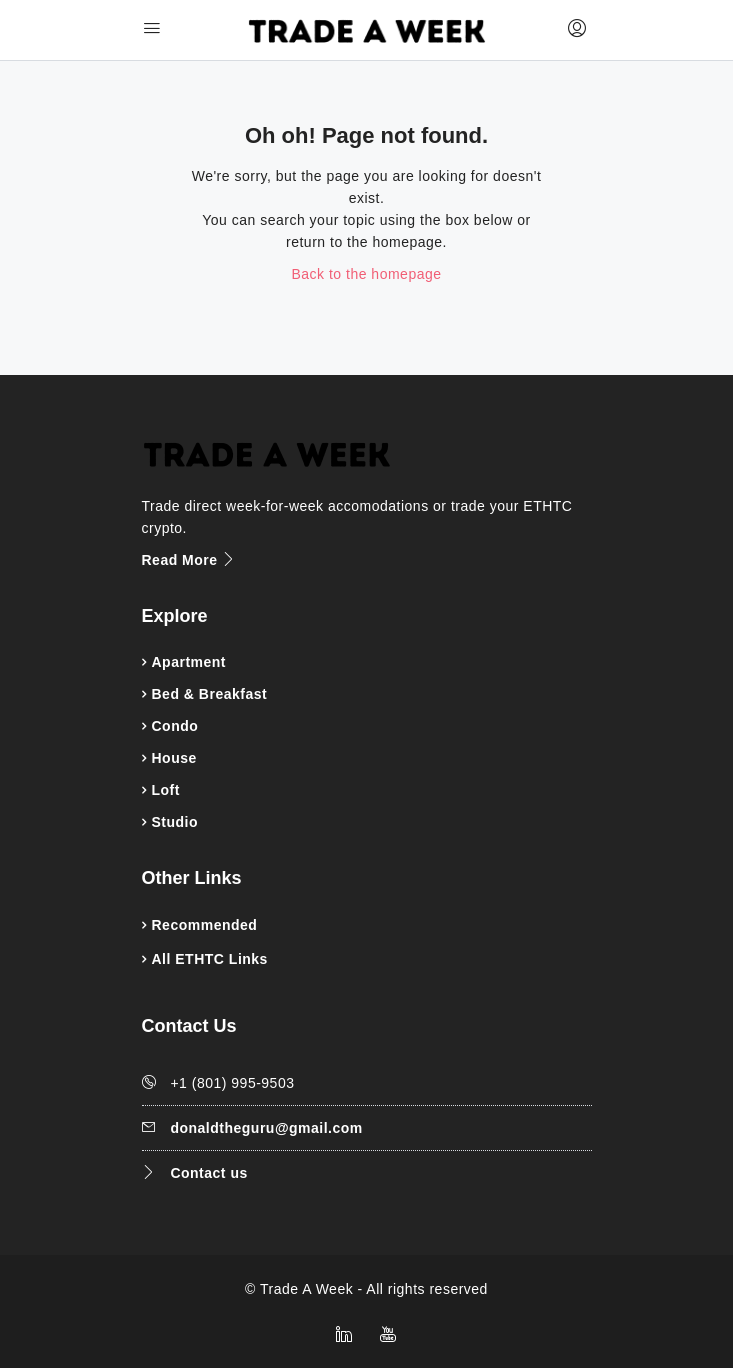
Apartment (189, 662)
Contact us (208, 1173)
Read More (189, 560)
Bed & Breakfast (210, 694)
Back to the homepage (366, 274)
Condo (175, 726)
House (174, 758)
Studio (175, 822)
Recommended (205, 925)
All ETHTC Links (210, 959)
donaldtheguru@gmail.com (266, 1128)
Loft (166, 790)
